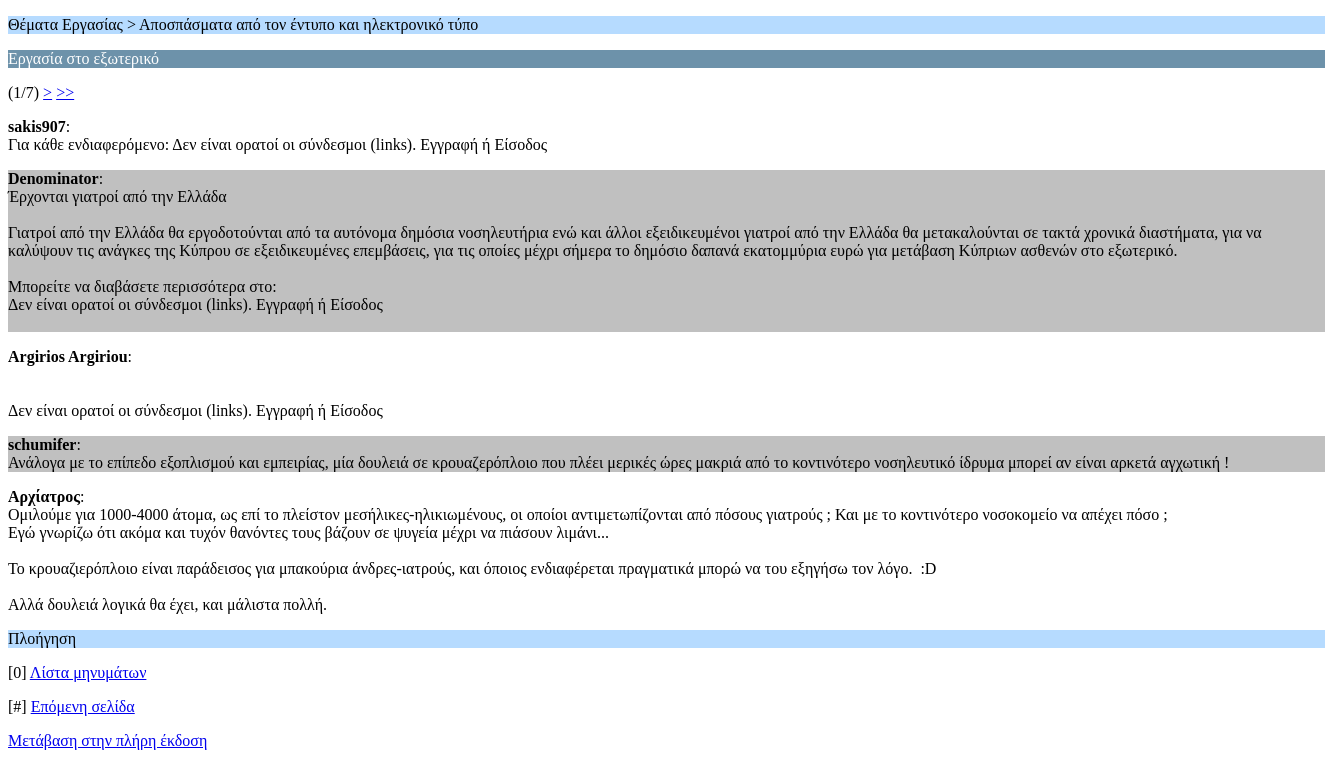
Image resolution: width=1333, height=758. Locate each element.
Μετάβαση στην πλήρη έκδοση (107, 740)
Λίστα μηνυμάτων (88, 672)
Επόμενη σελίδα (83, 706)
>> (65, 92)
